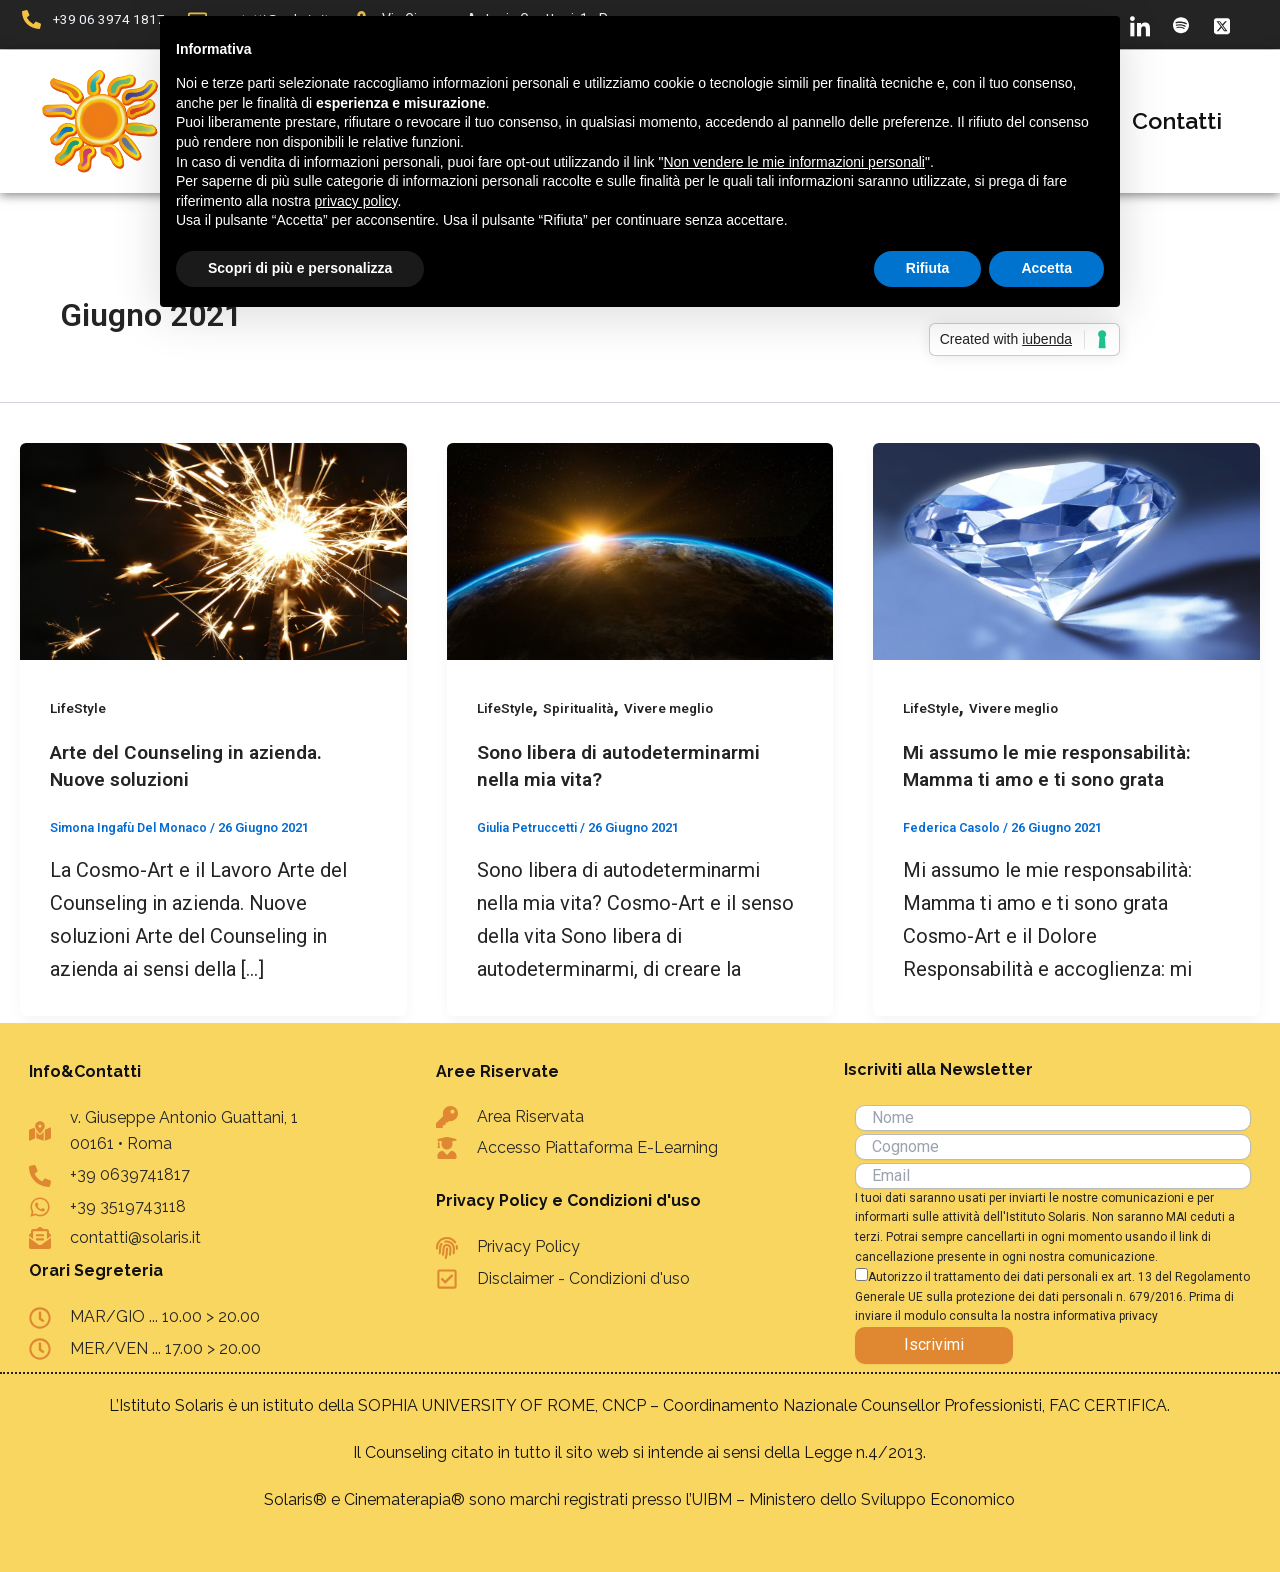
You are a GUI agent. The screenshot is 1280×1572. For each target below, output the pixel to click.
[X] (1222, 25)
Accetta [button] (1046, 268)
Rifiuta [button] (928, 268)
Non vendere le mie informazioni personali (793, 162)
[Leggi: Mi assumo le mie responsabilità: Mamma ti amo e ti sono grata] (1066, 550)
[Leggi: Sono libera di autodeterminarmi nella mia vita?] (640, 550)
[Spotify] (1181, 25)
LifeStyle (79, 708)
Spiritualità (581, 708)
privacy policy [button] (356, 201)
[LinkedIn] (1140, 25)
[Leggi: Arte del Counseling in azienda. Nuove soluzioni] (213, 550)
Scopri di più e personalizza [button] (300, 268)
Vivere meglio (674, 708)
